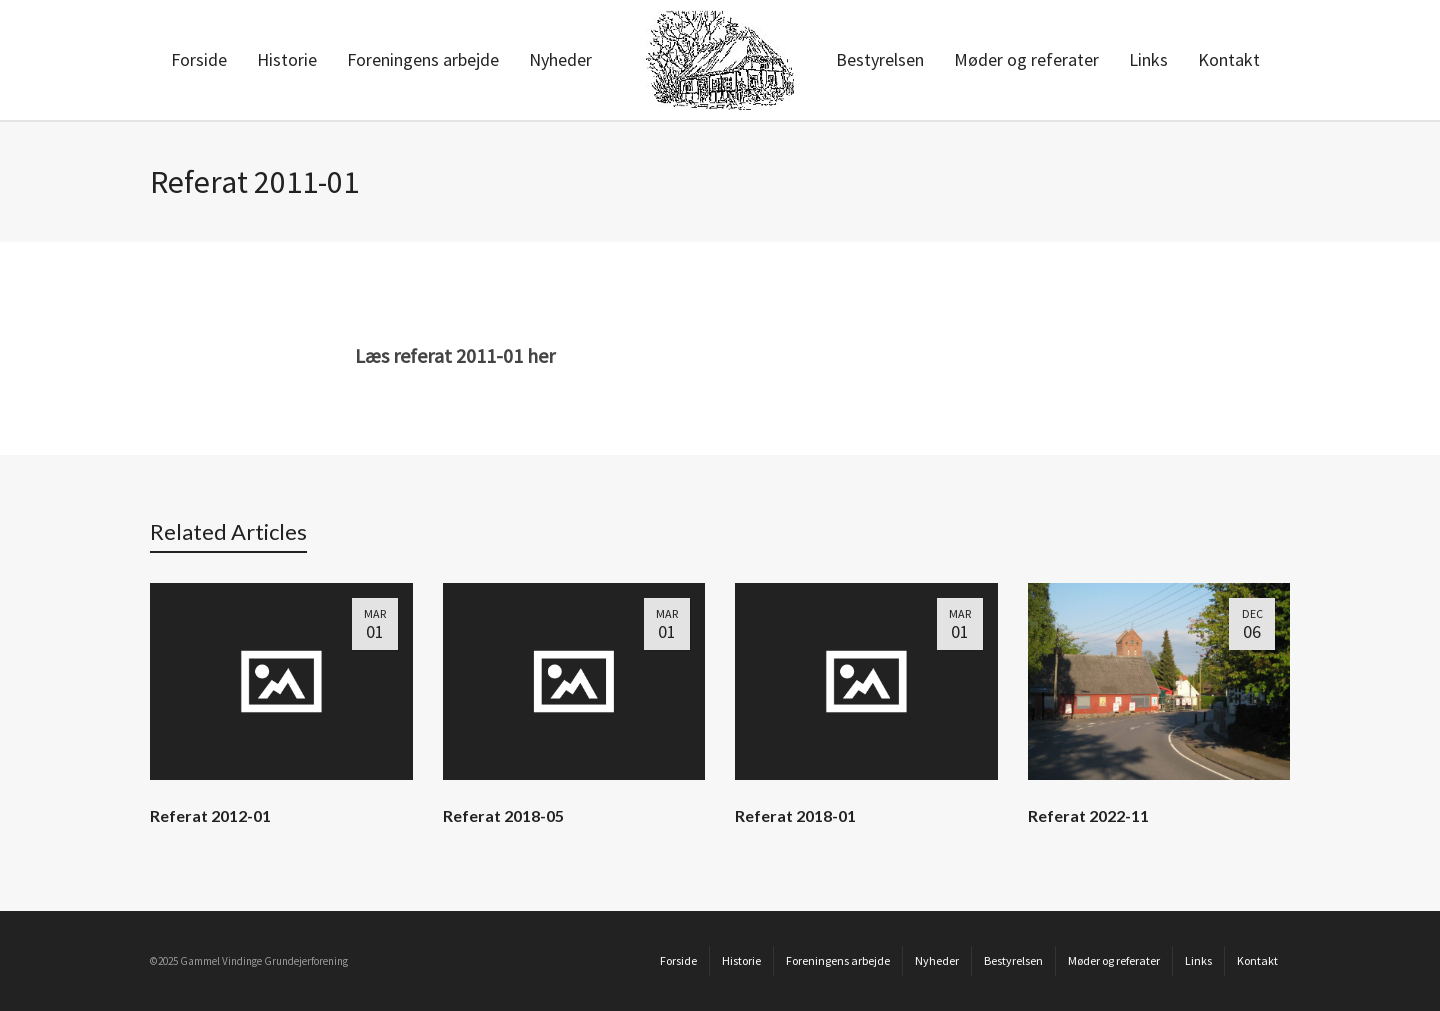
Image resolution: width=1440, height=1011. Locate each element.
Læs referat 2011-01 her (455, 355)
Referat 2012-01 (210, 815)
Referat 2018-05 (503, 815)
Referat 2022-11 (1088, 815)
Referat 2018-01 (795, 815)
